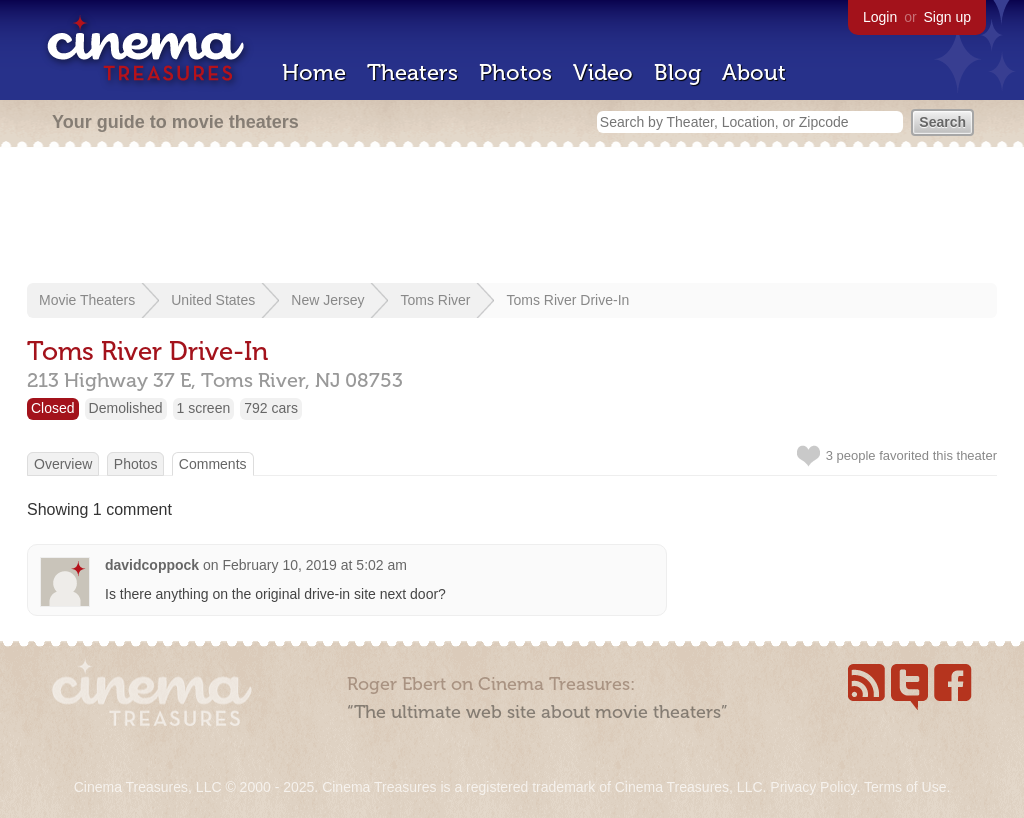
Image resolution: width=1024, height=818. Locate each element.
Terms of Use (905, 787)
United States (213, 300)
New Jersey (327, 300)
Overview (63, 464)
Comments (213, 464)
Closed (53, 408)
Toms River (435, 300)
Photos (515, 72)
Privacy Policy (813, 787)
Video (603, 72)
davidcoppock (152, 565)
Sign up (947, 17)
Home (314, 72)
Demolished (126, 408)
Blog (677, 72)
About (754, 72)
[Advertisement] (512, 217)
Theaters (412, 72)
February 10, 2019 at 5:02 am (315, 565)
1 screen (204, 408)
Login (880, 17)
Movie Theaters (87, 300)
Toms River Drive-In (567, 300)
